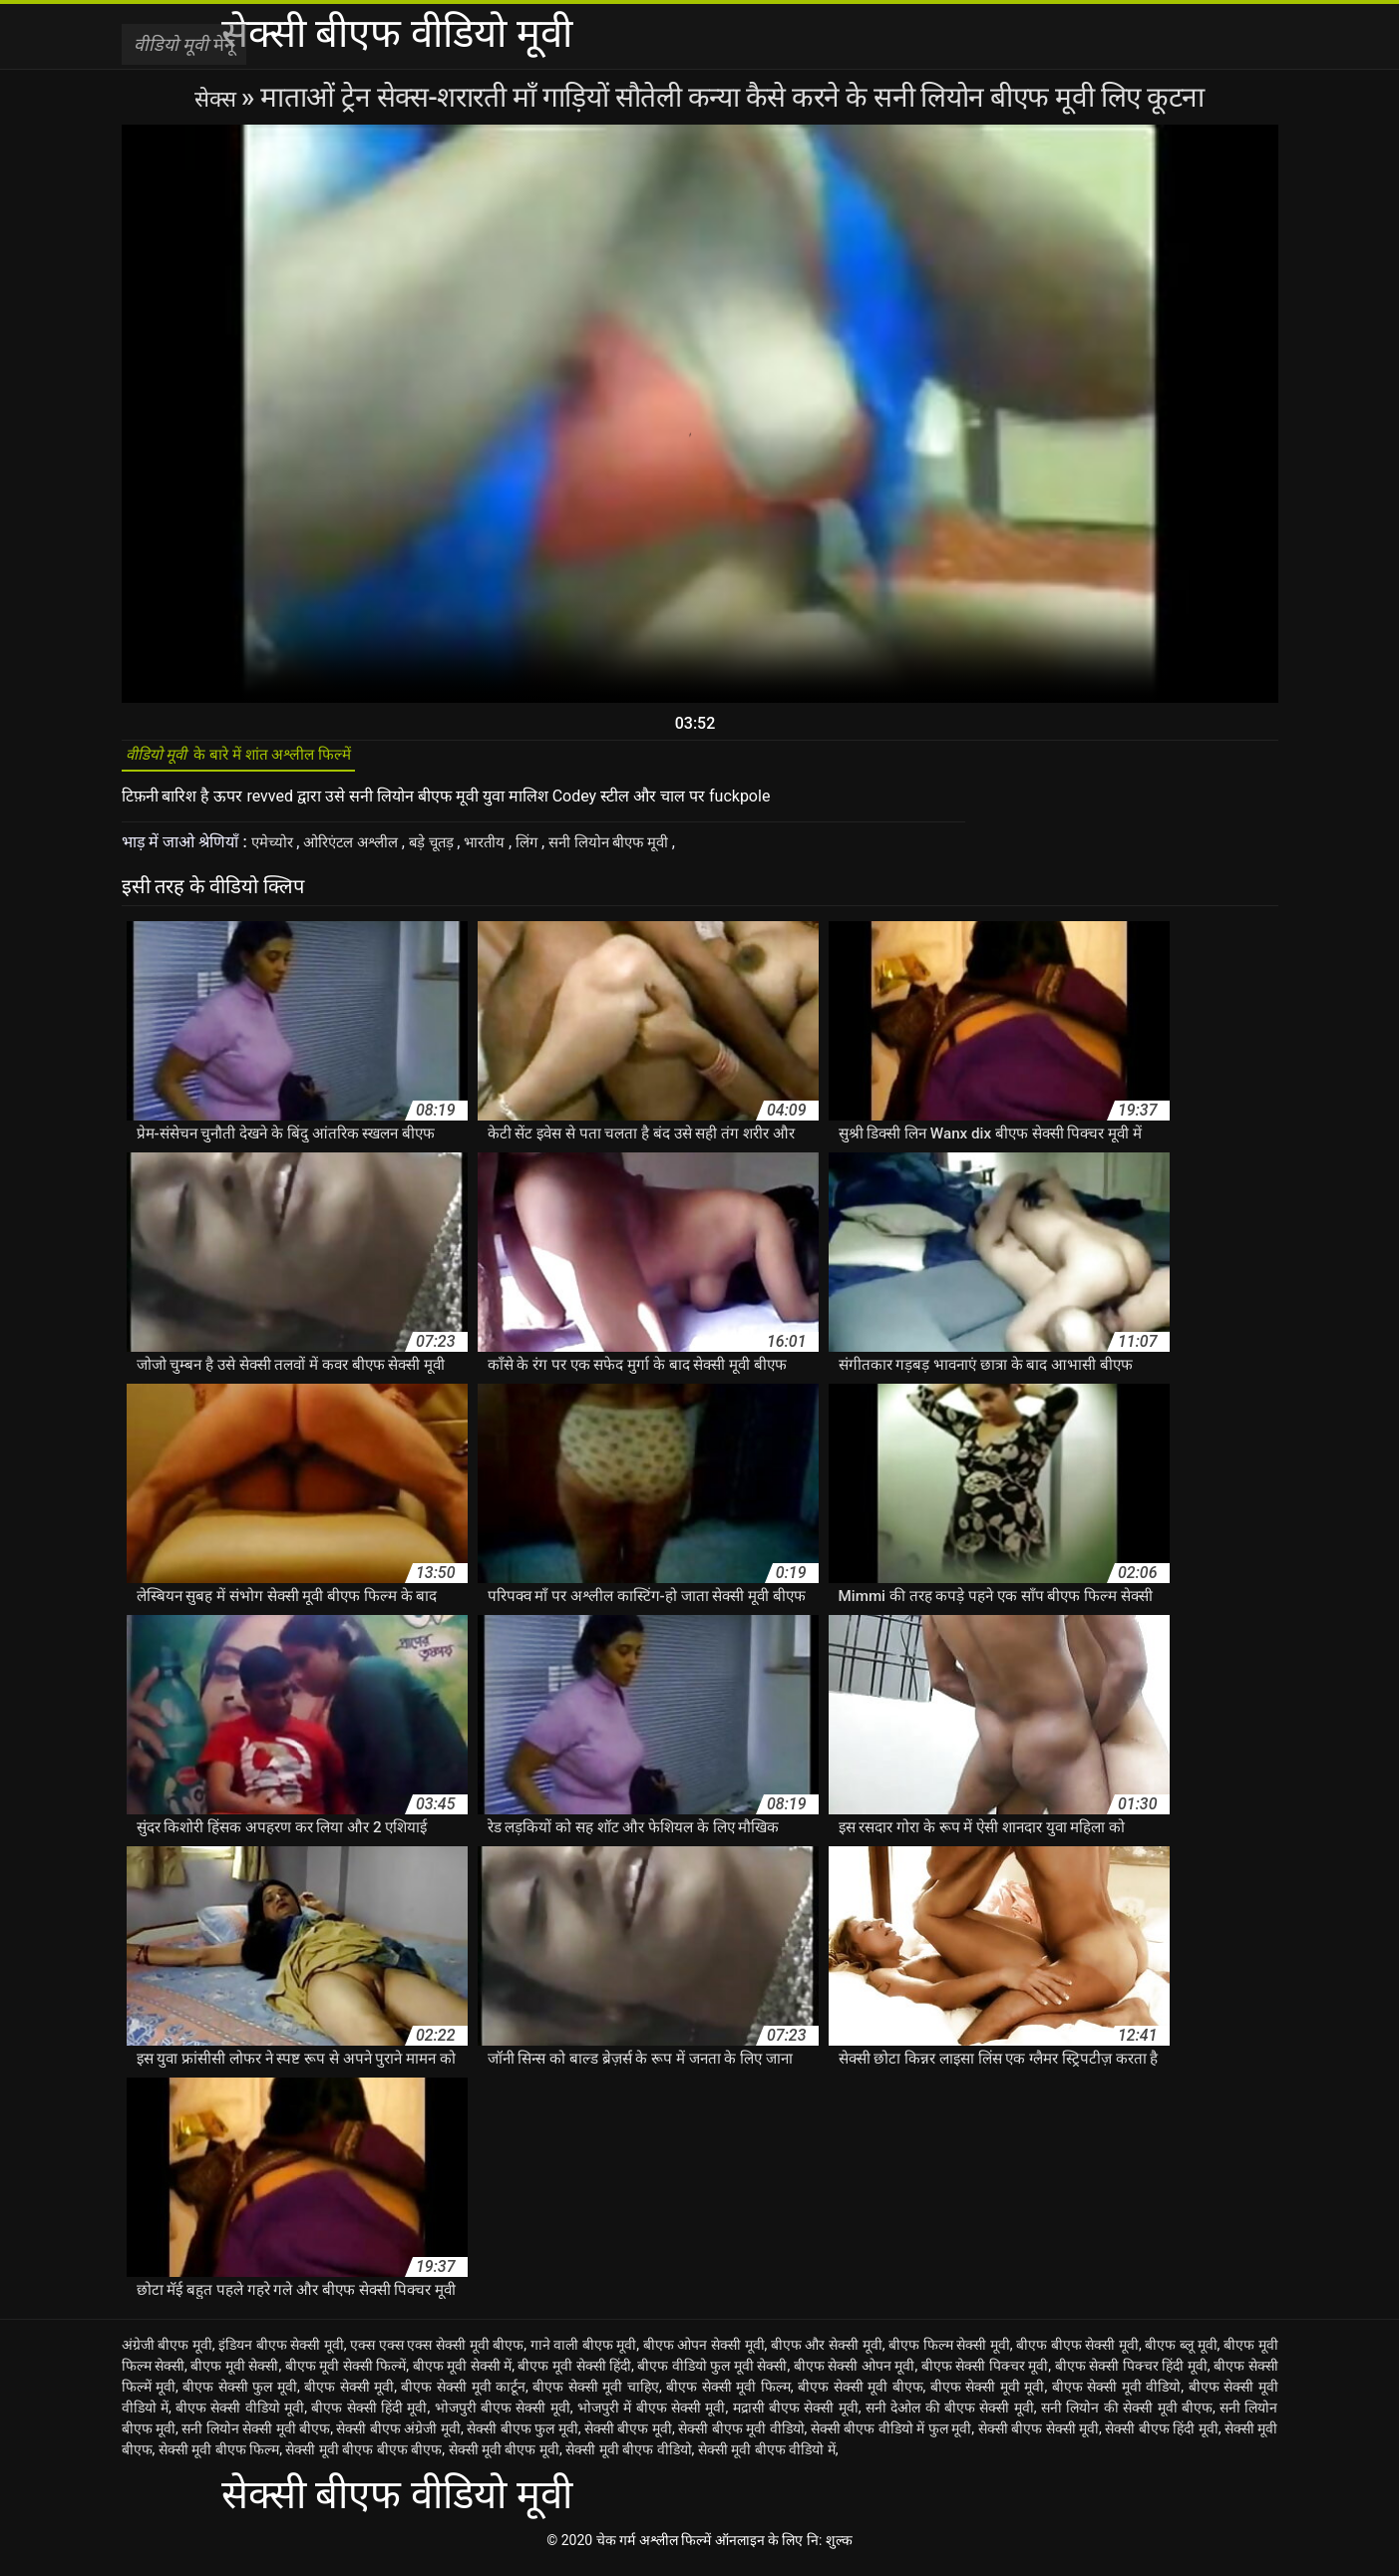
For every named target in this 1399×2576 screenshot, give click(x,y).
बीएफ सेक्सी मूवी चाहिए (595, 2397)
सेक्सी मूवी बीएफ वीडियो (628, 2459)
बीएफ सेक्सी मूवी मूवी (987, 2397)
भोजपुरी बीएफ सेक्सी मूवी (502, 2417)
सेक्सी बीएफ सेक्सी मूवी (1038, 2438)
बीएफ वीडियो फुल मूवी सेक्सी (712, 2376)
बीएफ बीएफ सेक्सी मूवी (1077, 2355)
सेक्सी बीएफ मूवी (628, 2438)
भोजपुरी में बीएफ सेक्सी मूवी (651, 2417)
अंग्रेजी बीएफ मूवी (167, 2355)
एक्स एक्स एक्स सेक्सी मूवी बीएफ (437, 2355)
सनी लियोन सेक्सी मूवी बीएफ (255, 2438)
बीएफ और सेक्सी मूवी (826, 2355)
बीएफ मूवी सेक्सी (234, 2376)
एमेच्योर (275, 851)
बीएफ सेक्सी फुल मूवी (239, 2397)
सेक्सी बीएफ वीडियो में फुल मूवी (891, 2438)
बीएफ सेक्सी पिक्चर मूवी (985, 2376)
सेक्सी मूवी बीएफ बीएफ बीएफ (363, 2459)
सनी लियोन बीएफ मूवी (638, 851)
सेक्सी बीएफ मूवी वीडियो (741, 2438)
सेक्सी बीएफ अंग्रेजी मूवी (398, 2438)
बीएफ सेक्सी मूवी (349, 2397)
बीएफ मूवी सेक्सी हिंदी (574, 2376)
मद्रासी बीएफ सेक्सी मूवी (796, 2417)
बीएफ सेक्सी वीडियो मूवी (239, 2417)
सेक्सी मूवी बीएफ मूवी (504, 2459)
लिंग (550, 851)
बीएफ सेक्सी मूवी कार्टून (463, 2397)
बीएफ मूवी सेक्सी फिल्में (346, 2376)
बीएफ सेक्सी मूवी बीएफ (860, 2397)
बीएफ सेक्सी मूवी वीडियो (1117, 2397)
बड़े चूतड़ (448, 851)
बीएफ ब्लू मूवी (1181, 2355)
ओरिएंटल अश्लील (360, 851)
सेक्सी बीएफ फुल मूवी (522, 2438)
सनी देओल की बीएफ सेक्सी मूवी (950, 2417)
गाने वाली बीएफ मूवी (583, 2355)
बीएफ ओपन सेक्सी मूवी (704, 2355)
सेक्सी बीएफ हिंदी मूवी (1161, 2438)
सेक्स (218, 97)
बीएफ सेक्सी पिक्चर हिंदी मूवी (1131, 2376)
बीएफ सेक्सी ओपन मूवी (854, 2376)
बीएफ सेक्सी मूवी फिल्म (728, 2397)
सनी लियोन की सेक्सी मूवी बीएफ (1127, 2417)
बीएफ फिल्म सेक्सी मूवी (949, 2355)
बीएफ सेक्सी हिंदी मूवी (369, 2417)
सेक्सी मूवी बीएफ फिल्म (219, 2459)
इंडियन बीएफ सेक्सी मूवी (281, 2355)
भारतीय (505, 851)
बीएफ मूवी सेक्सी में (463, 2376)
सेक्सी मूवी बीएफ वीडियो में (767, 2459)
